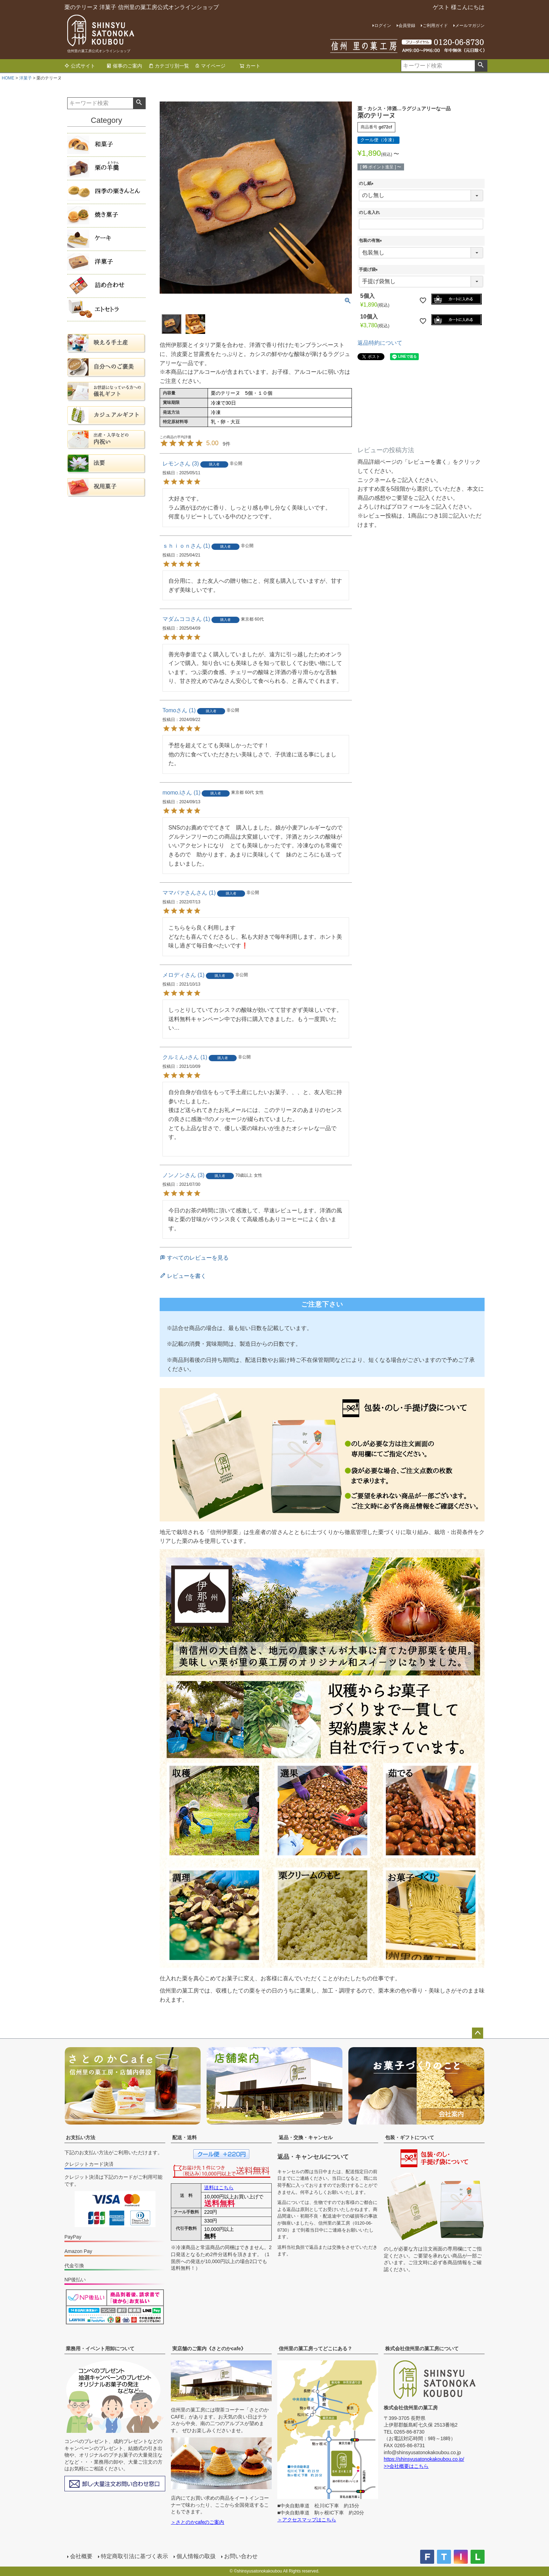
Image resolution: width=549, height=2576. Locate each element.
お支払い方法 (80, 2137)
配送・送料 (184, 2137)
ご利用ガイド (435, 25)
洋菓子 (25, 78)
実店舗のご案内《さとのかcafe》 (209, 2348)
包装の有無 (371, 240)
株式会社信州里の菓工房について (422, 2348)
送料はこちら (219, 2187)
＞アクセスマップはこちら (306, 2519)
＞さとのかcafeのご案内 (197, 2522)
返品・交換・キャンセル (306, 2137)
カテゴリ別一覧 (168, 66)
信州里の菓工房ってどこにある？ (315, 2348)
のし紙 (367, 183)
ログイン (382, 25)
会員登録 (406, 25)
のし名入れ (369, 212)
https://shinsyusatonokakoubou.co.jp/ (424, 2459)
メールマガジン (470, 25)
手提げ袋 (369, 269)
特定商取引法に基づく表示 (134, 2556)
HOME (8, 78)
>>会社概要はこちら (406, 2466)
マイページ (210, 66)
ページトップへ (477, 2033)
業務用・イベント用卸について (100, 2348)
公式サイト (79, 66)
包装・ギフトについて (409, 2137)
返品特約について (379, 343)
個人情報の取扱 (196, 2556)
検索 (481, 65)
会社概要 (81, 2556)
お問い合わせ (241, 2556)
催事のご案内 (124, 66)
